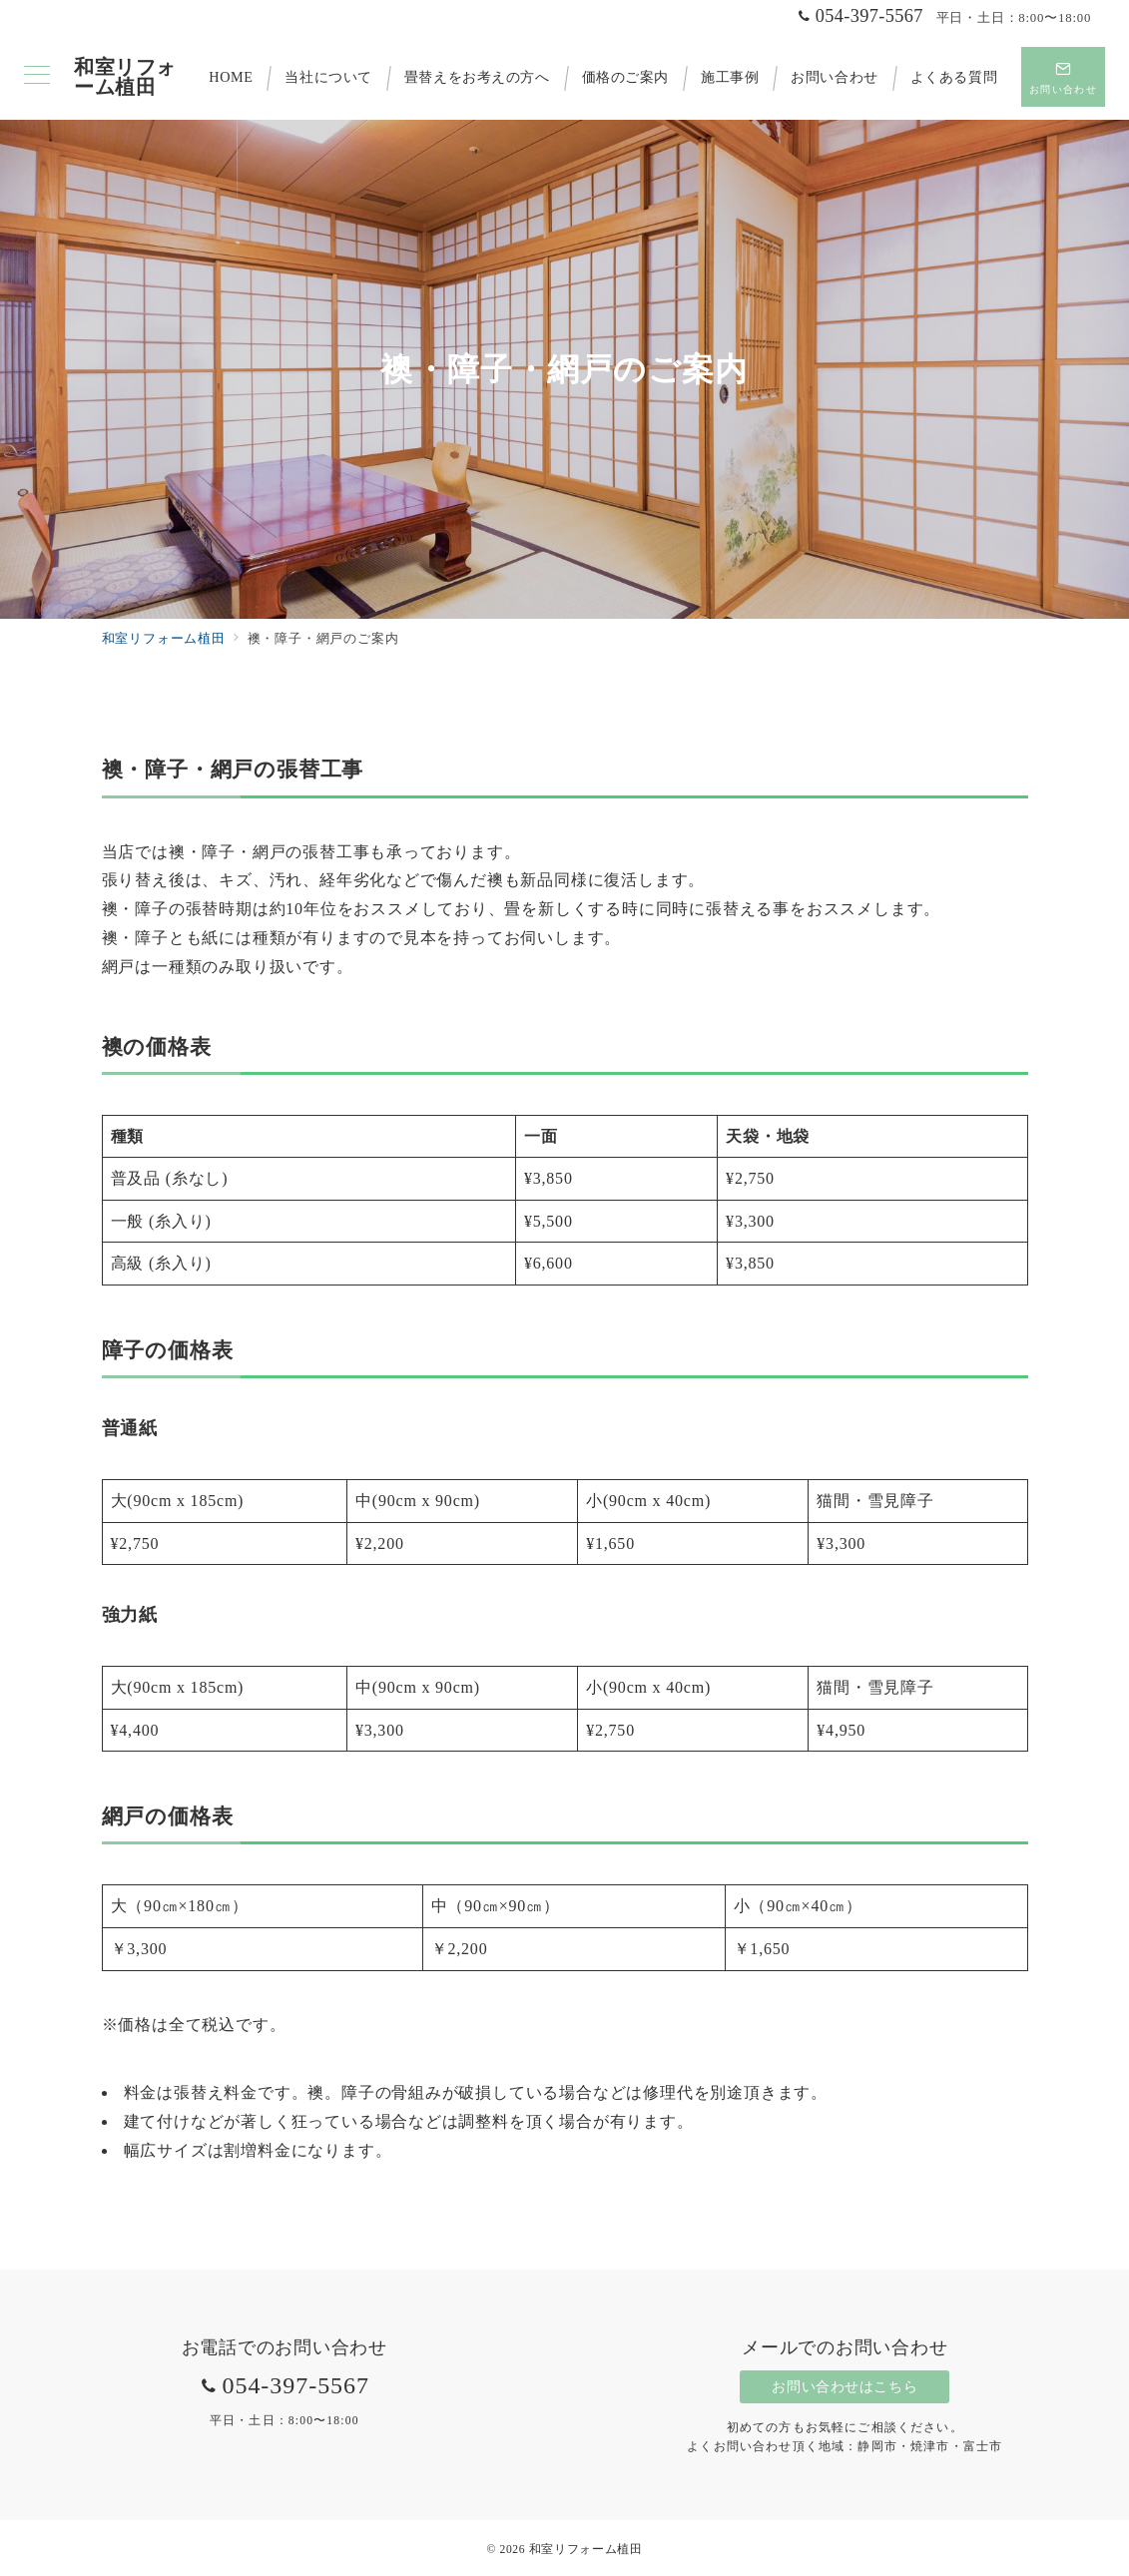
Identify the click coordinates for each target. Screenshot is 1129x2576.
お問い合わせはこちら (844, 2386)
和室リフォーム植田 (125, 77)
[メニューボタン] (37, 77)
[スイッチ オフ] (1063, 77)
